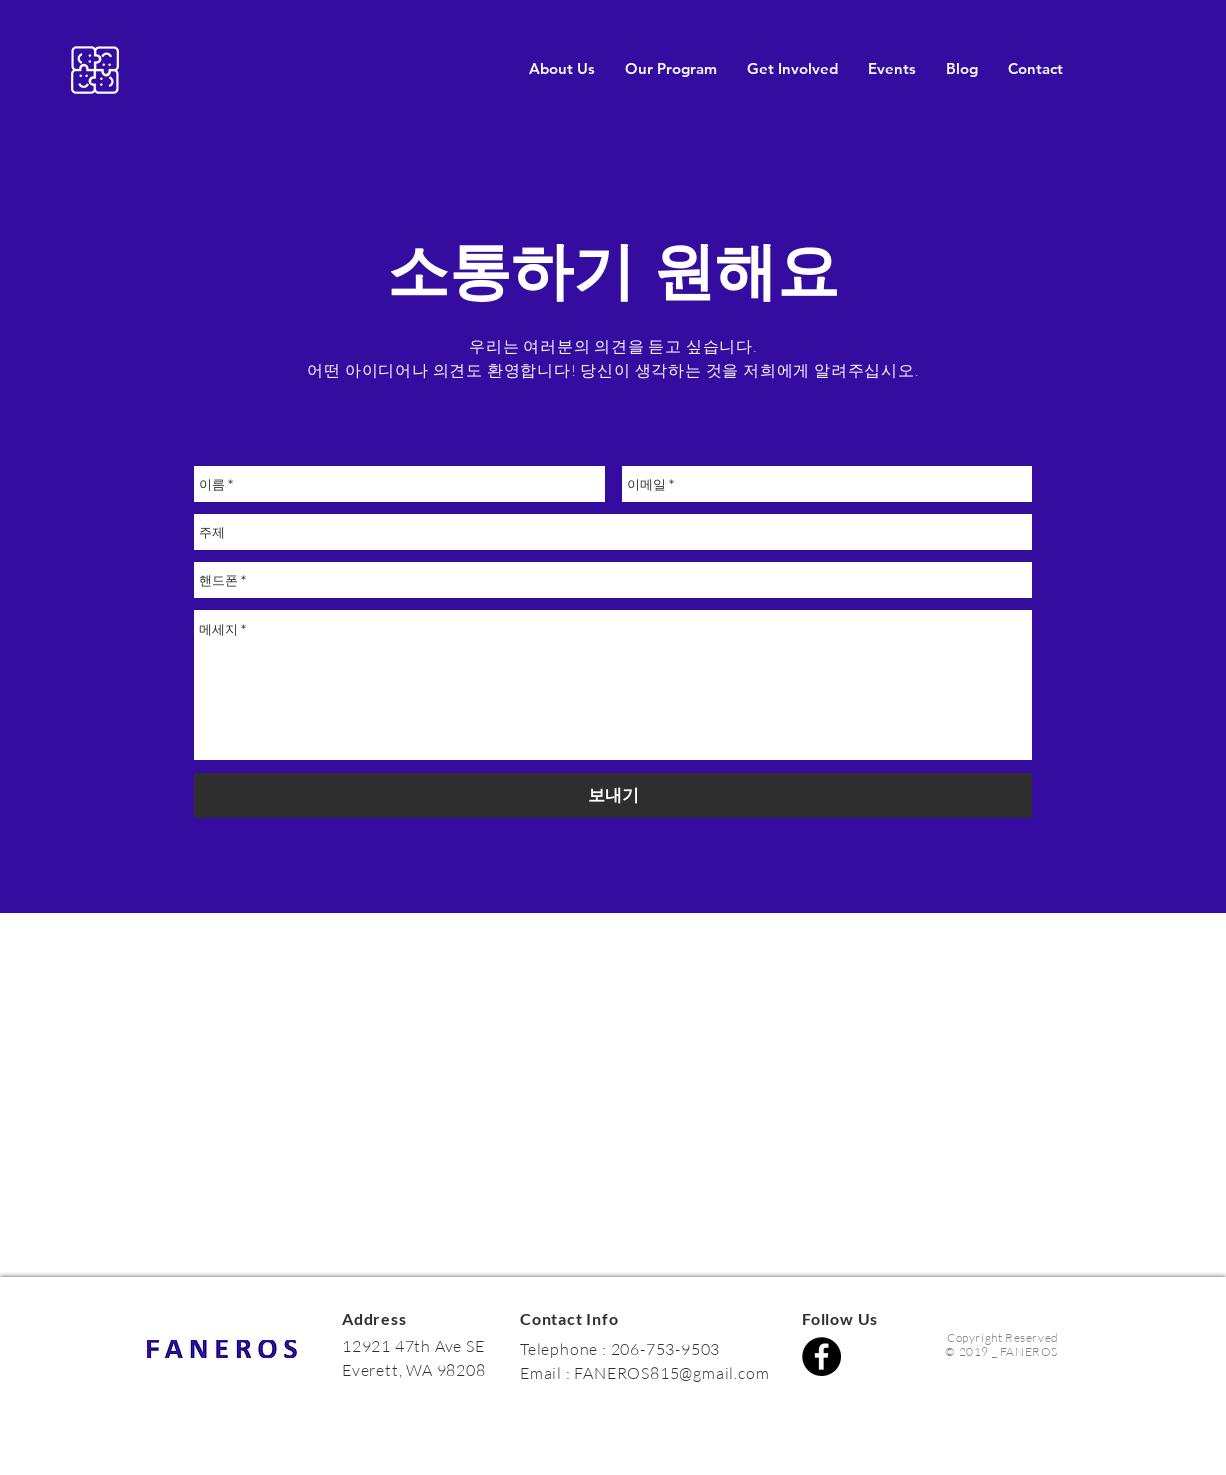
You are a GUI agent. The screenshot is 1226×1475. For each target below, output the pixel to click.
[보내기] (613, 795)
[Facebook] (821, 1356)
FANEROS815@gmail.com (671, 1373)
